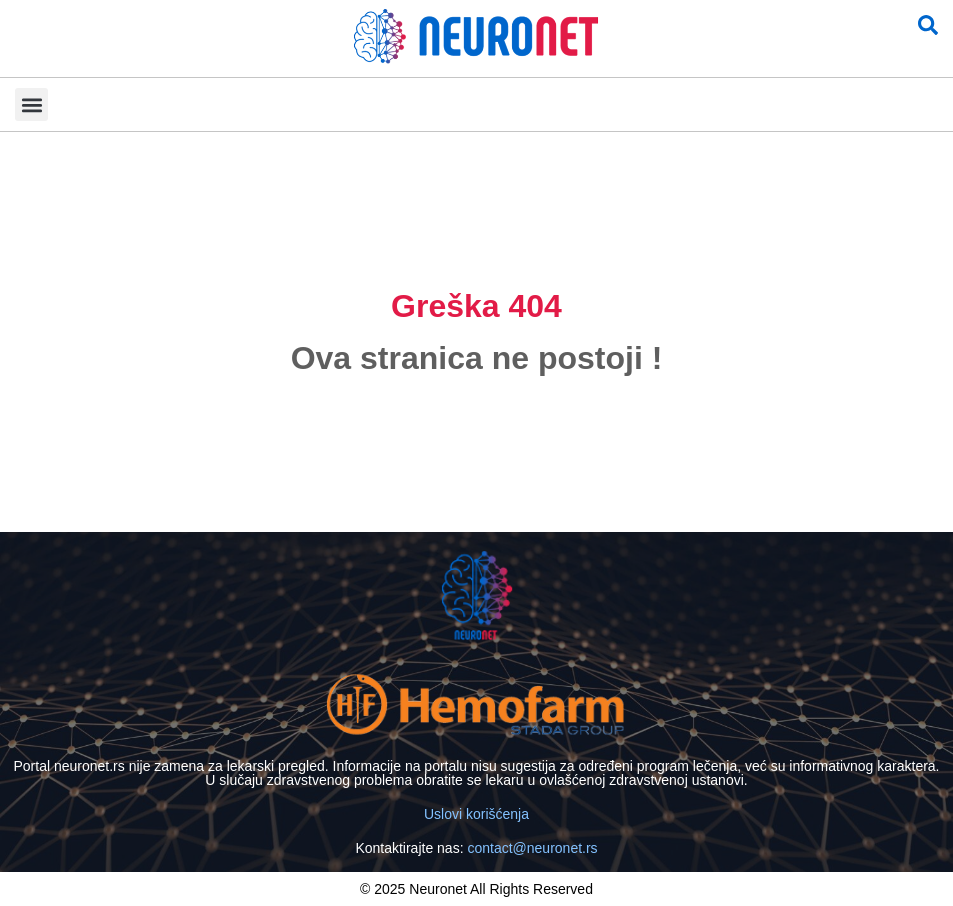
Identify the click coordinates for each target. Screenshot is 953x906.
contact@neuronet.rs (532, 848)
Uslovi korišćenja (476, 814)
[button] (31, 104)
